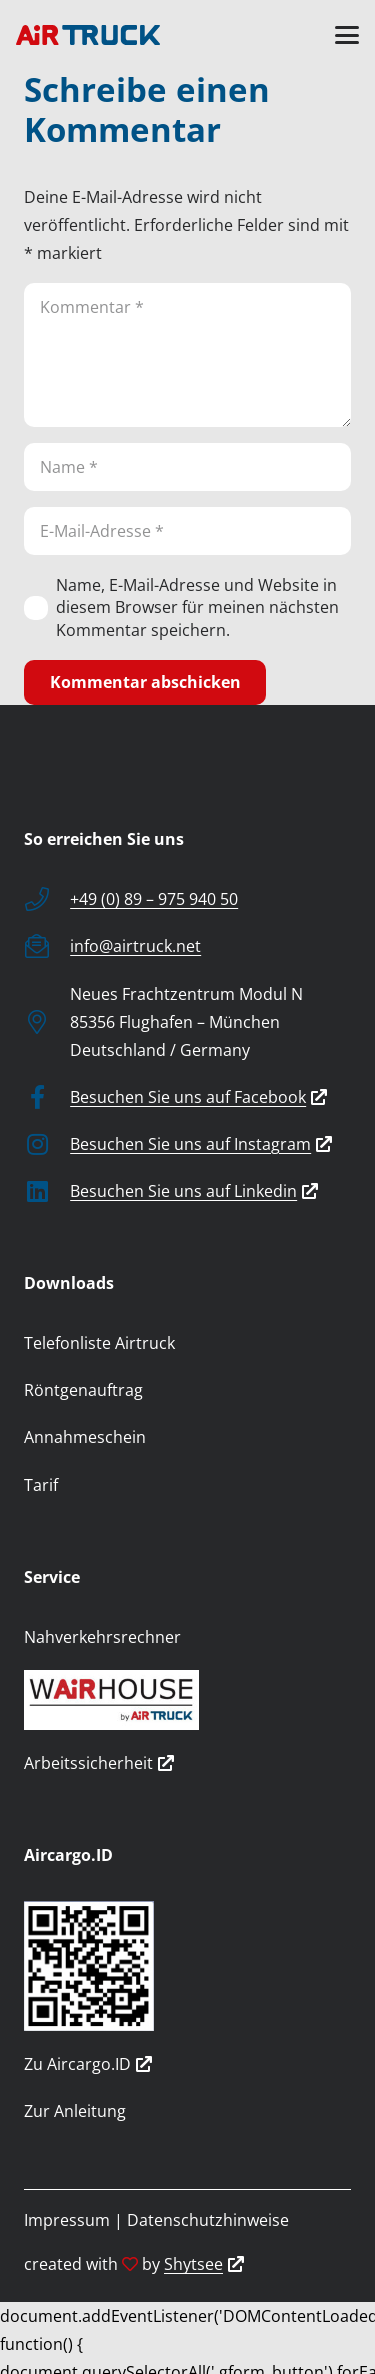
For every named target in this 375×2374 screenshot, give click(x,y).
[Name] (187, 467)
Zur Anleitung (75, 2111)
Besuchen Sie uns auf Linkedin (194, 1191)
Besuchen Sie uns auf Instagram (201, 1144)
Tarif (41, 1485)
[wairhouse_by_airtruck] (187, 1700)
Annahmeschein (85, 1437)
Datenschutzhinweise (208, 2220)
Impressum (67, 2220)
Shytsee (204, 2264)
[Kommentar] (187, 355)
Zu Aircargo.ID (88, 2064)
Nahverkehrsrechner (102, 1637)
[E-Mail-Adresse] (187, 531)
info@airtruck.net (135, 946)
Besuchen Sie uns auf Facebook (198, 1097)
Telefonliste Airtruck (99, 1343)
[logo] (88, 35)
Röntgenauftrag (83, 1390)
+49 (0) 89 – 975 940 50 (154, 899)
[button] (347, 35)
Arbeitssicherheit (99, 1763)
